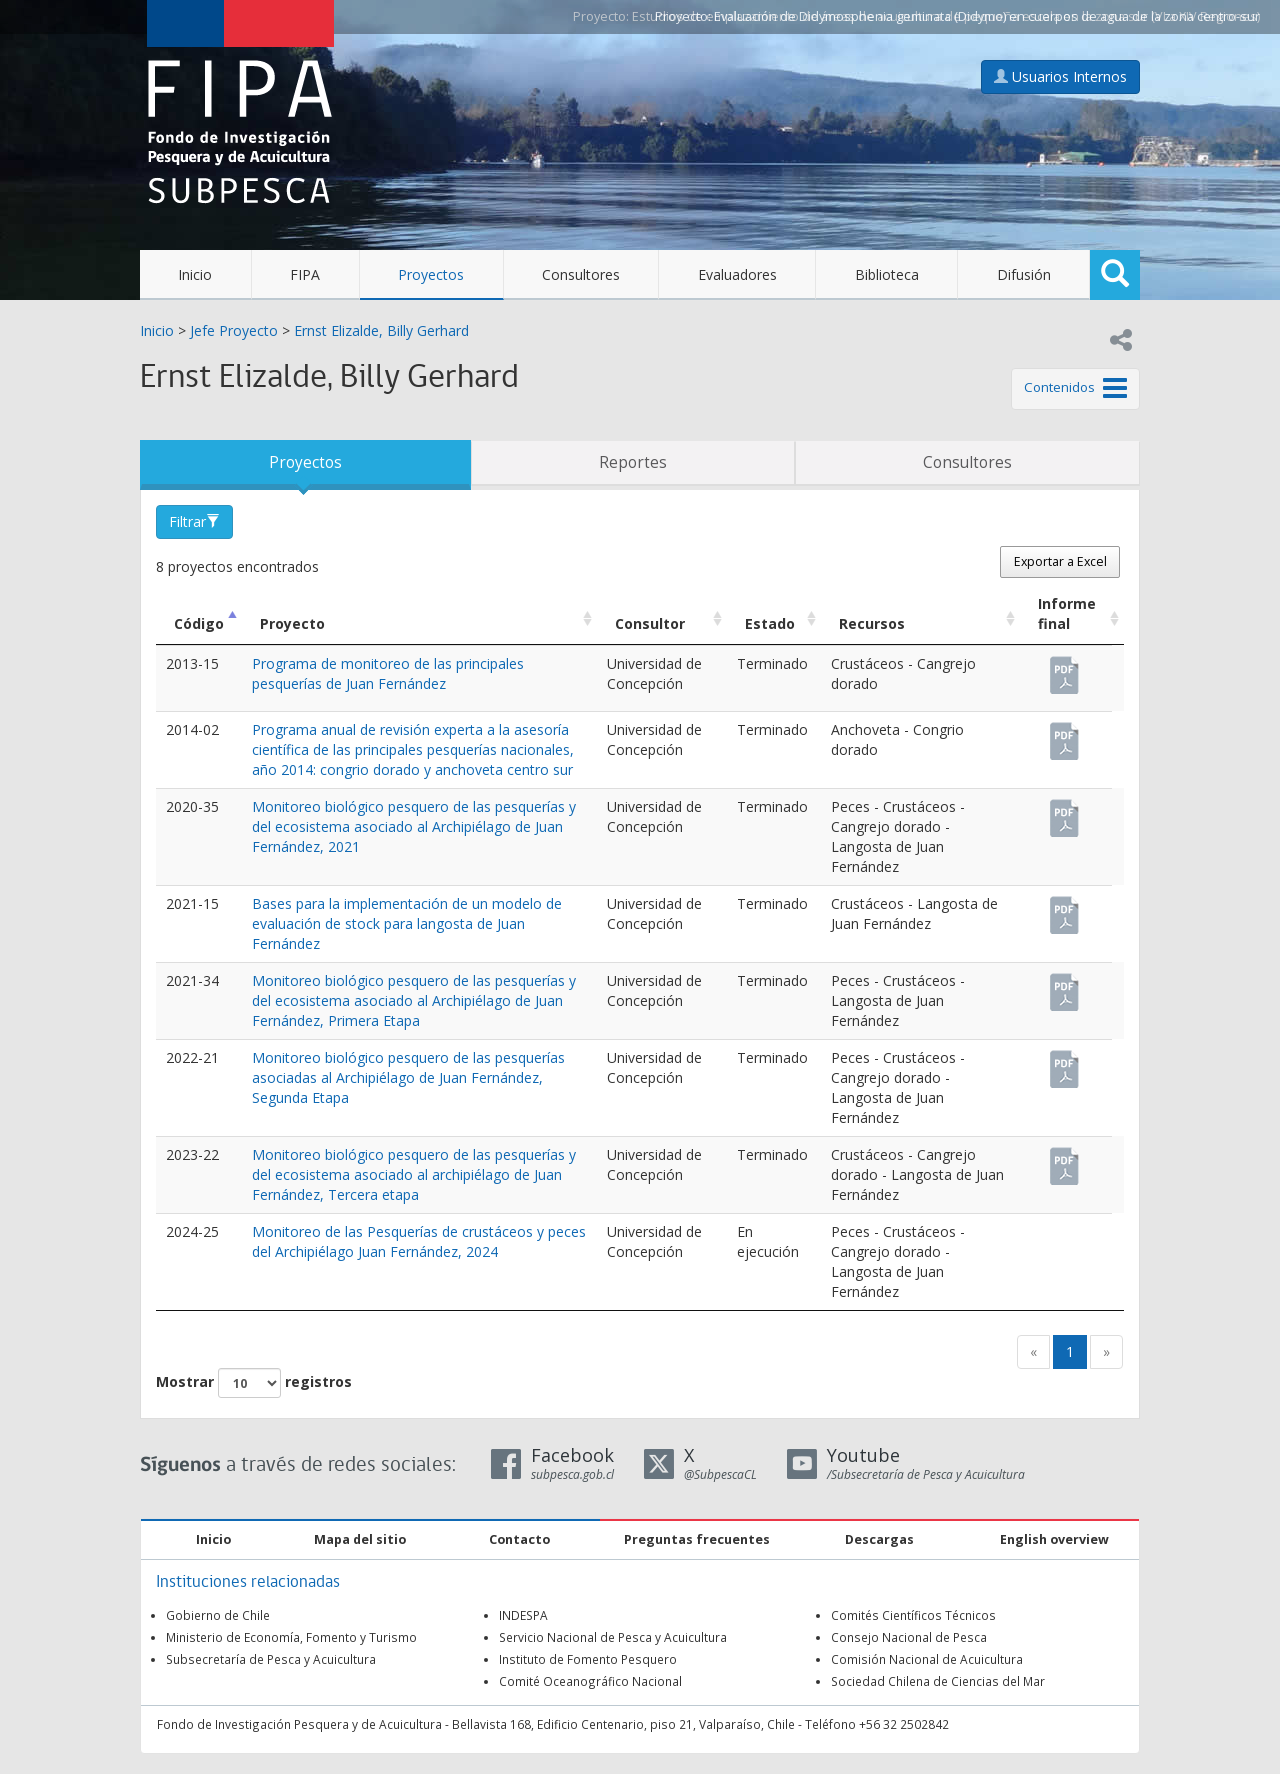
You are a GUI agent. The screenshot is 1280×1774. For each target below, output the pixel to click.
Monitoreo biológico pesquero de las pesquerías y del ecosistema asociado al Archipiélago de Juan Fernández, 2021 (414, 826)
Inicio (195, 274)
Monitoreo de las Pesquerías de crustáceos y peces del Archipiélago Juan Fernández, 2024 (419, 1241)
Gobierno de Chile (218, 1615)
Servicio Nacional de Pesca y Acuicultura (613, 1637)
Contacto (519, 1539)
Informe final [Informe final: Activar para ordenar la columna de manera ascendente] (1067, 613)
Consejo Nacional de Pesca (909, 1637)
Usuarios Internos (1060, 76)
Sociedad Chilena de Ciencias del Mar (938, 1681)
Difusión (1024, 274)
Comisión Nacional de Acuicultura (927, 1659)
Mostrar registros (254, 1383)
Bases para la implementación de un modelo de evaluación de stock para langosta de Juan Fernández (407, 923)
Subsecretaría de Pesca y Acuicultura (271, 1659)
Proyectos (431, 274)
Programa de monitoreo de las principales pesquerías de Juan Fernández (388, 673)
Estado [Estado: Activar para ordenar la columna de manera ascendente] (770, 623)
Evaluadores (737, 274)
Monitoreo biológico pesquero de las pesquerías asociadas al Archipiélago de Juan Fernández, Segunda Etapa (408, 1077)
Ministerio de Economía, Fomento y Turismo (291, 1637)
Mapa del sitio (360, 1539)
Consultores (581, 274)
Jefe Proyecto (234, 330)
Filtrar (194, 521)
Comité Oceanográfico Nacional (590, 1681)
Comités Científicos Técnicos (913, 1615)
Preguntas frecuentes (697, 1539)
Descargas (879, 1539)
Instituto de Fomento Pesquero (588, 1659)
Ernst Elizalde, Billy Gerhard (381, 330)
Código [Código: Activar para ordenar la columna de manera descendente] (199, 623)
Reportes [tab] (633, 462)
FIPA (305, 274)
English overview (1054, 1539)
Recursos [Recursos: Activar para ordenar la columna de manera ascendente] (872, 623)
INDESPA (523, 1615)
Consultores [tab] (967, 462)
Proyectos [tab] (305, 462)
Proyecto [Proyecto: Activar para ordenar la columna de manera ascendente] (292, 623)
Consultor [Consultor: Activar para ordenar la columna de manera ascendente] (650, 623)
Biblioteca (887, 274)
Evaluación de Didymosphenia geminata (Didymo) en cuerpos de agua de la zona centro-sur (987, 16)
